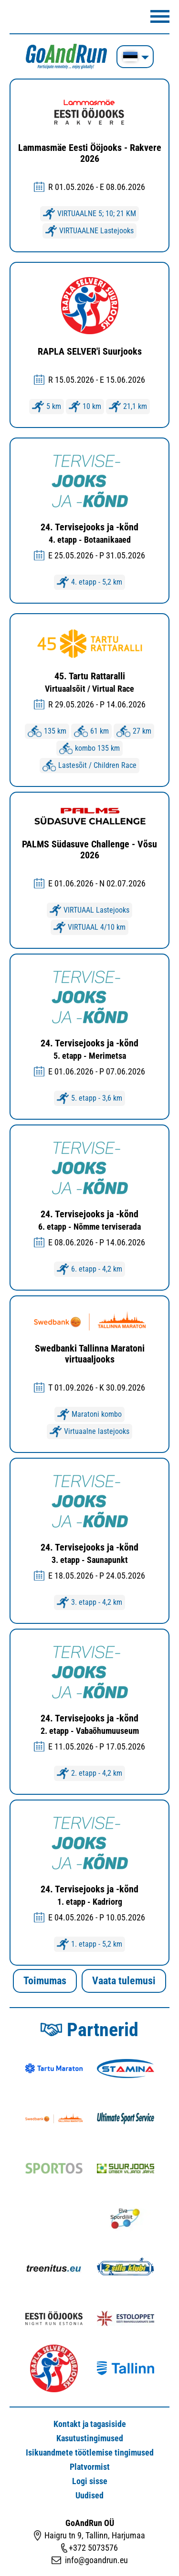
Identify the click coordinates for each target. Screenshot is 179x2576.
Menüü (159, 16)
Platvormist (90, 2467)
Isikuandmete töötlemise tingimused (90, 2452)
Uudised (89, 2495)
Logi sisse (89, 2481)
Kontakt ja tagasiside (89, 2424)
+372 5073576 (93, 2548)
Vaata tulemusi (124, 1981)
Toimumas (44, 1981)
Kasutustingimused (89, 2438)
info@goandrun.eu (96, 2560)
